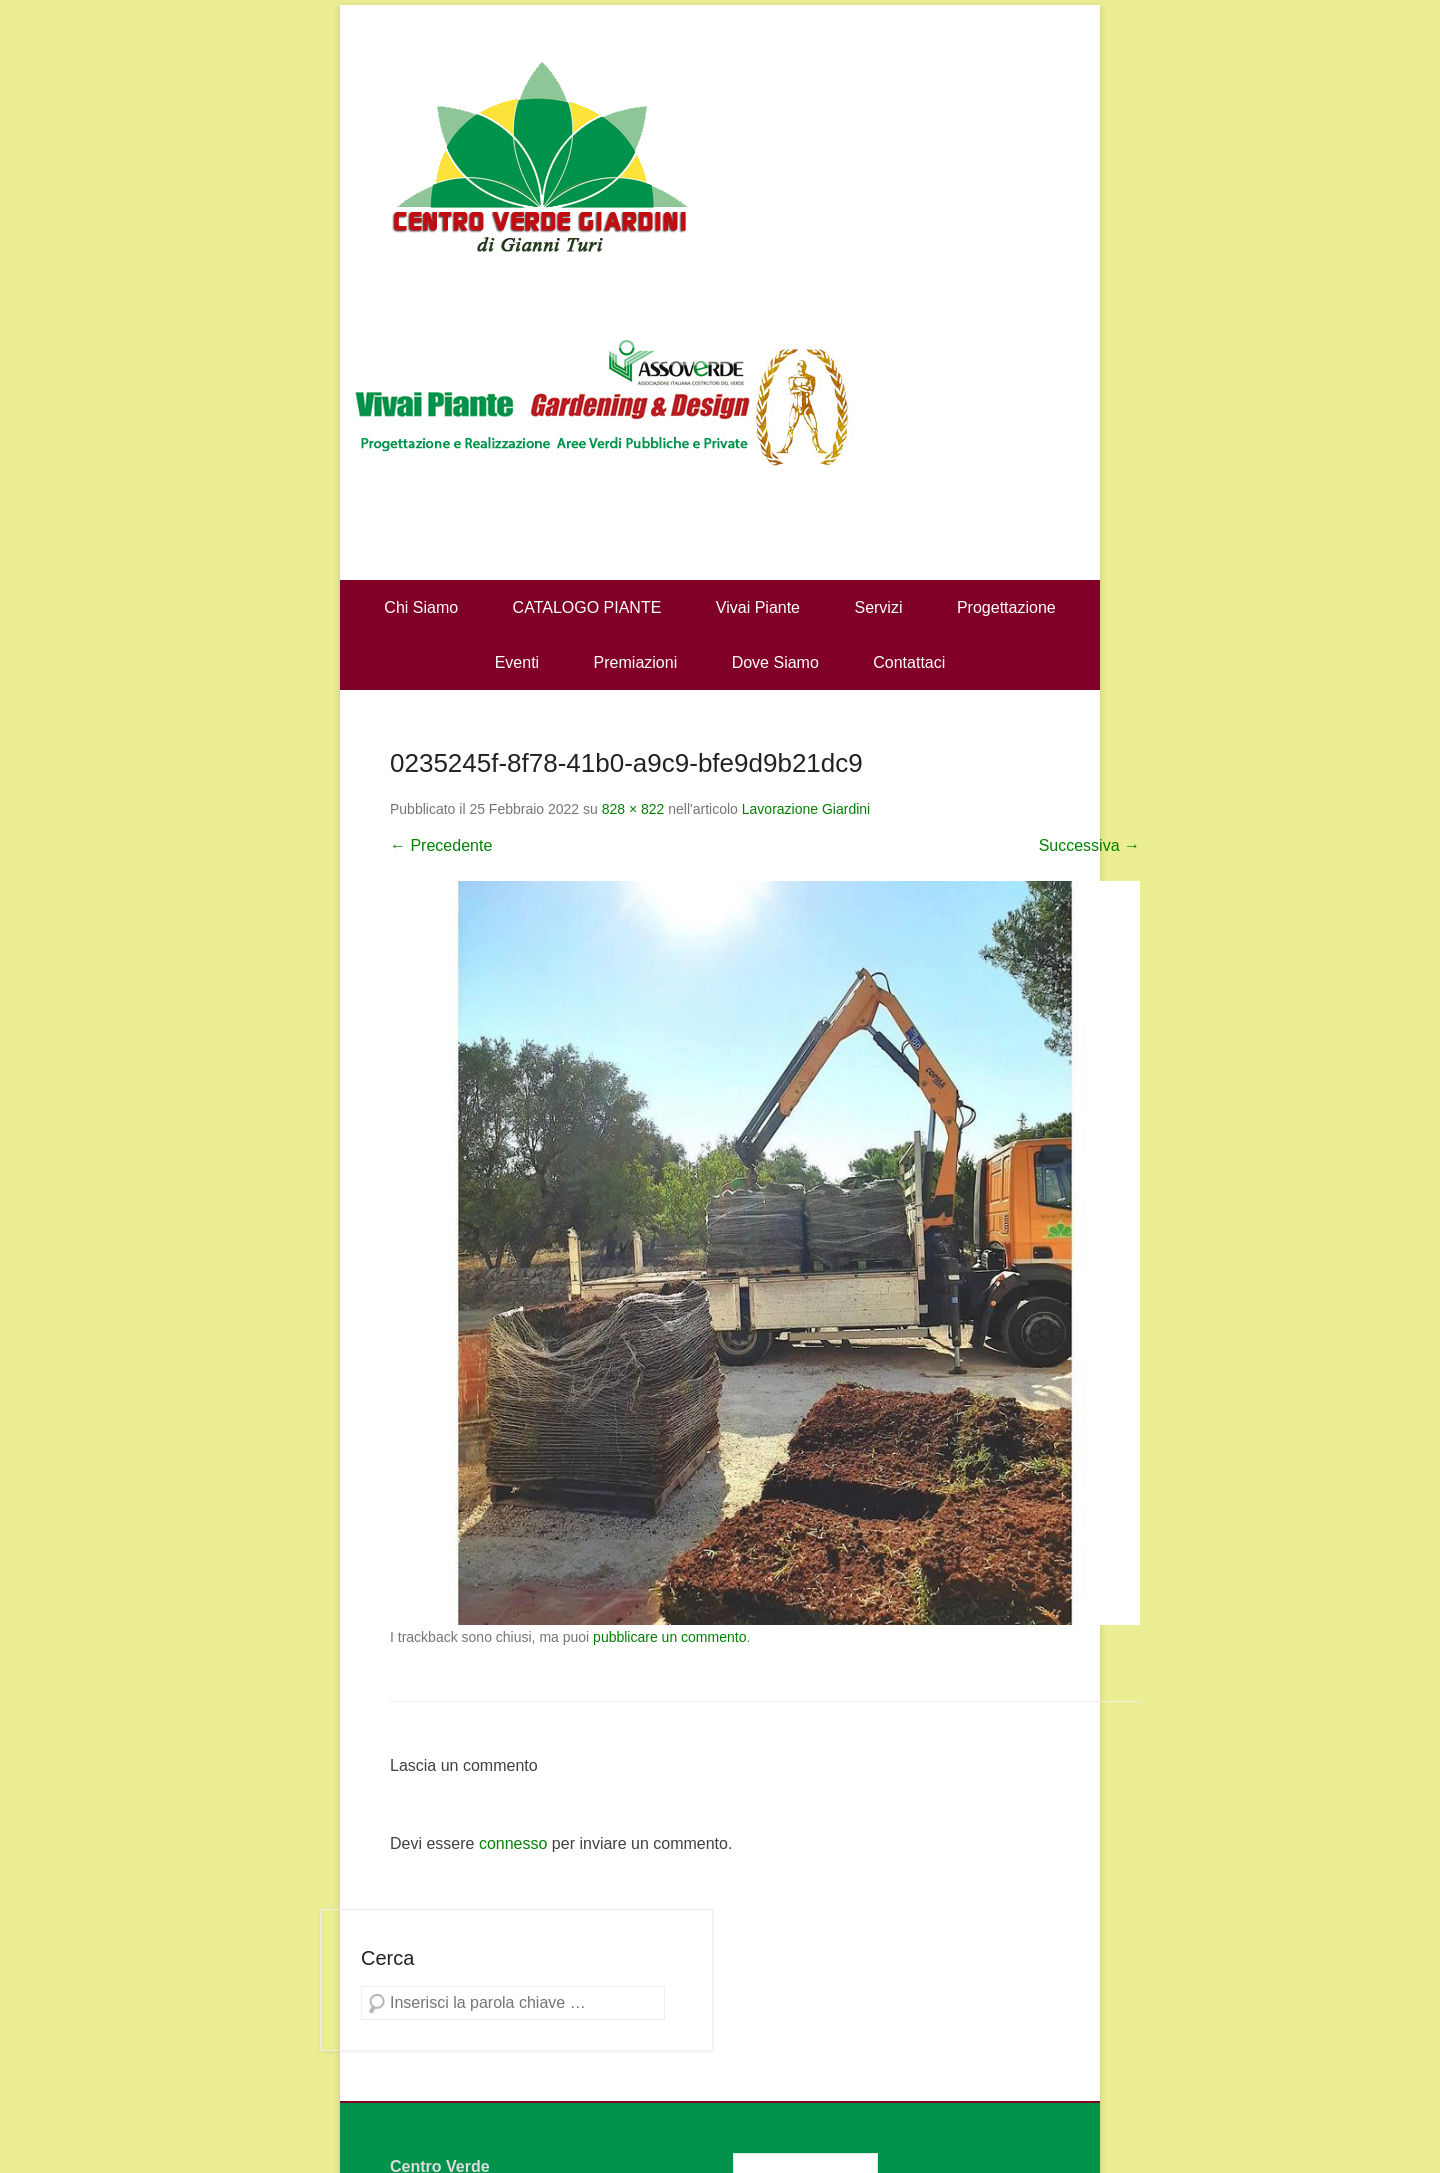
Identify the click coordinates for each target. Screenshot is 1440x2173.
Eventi (517, 662)
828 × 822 (633, 809)
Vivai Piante (758, 607)
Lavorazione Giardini (806, 809)
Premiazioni (636, 662)
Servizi (878, 607)
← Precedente (441, 845)
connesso (513, 1843)
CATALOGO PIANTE (587, 607)
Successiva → (1089, 845)
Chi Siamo (421, 607)
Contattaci (909, 662)
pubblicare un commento (669, 1637)
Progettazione (1006, 607)
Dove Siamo (775, 662)
